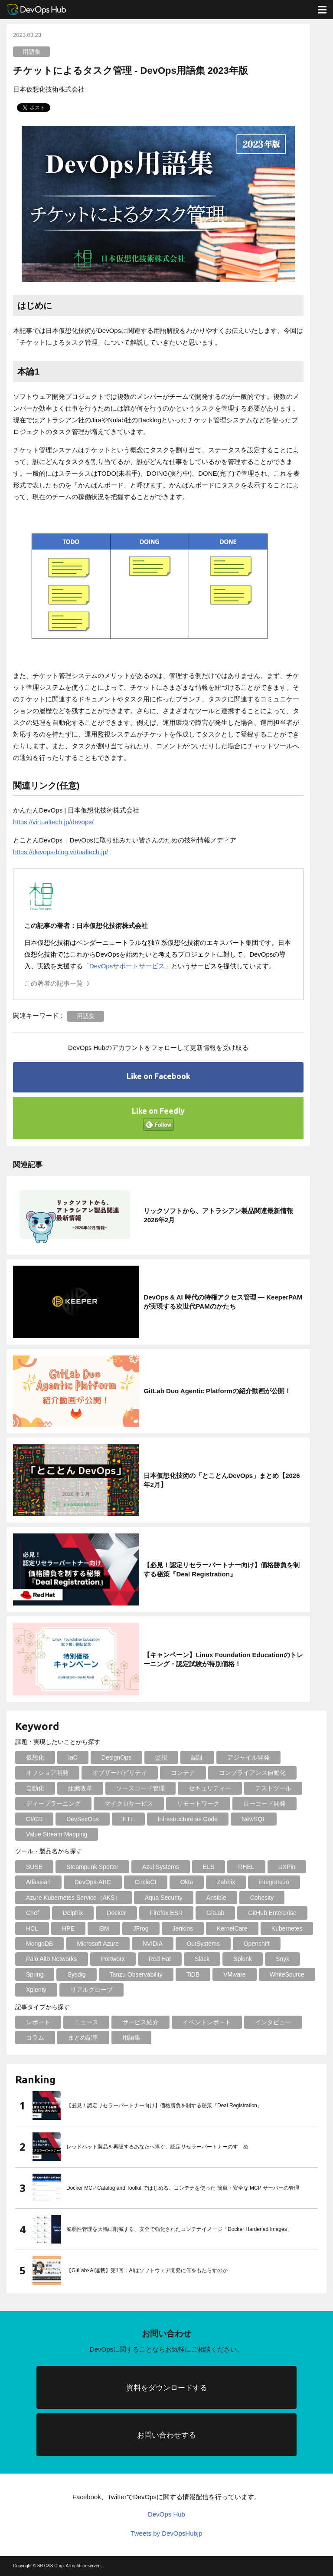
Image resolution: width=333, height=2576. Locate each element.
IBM (103, 1928)
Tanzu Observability (136, 1974)
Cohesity (262, 1897)
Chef (32, 1912)
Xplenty (36, 1989)
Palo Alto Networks (51, 1958)
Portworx (113, 1958)
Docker (116, 1912)
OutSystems (202, 1943)
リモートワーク (198, 1803)
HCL (32, 1928)
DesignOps (116, 1757)
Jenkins (183, 1928)
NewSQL (254, 1819)
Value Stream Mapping (56, 1834)
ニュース (86, 2022)
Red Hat (160, 1958)
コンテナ (183, 1772)
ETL (128, 1819)
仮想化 (35, 1757)
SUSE (34, 1866)
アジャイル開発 (248, 1757)
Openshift (257, 1943)
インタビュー (273, 2022)
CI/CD (34, 1819)
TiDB (193, 1974)
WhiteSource (287, 1974)
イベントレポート (207, 2022)
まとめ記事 (83, 2037)
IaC (73, 1757)
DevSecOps (82, 1819)
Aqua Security (164, 1897)
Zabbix (226, 1882)
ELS (208, 1866)
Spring (34, 1974)
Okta (186, 1882)
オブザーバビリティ (119, 1772)
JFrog (141, 1928)
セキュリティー (210, 1788)
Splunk (242, 1958)
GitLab (215, 1912)
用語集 (32, 51)
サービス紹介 (140, 2022)
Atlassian (38, 1882)
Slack (202, 1958)
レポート (38, 2022)
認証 (197, 1757)
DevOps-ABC (93, 1882)
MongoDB (39, 1943)
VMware (234, 1974)
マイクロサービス (128, 1803)
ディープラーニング (53, 1803)
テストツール (273, 1788)
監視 (161, 1757)
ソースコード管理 (140, 1788)
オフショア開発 (47, 1772)
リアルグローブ (91, 1989)
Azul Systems (160, 1866)
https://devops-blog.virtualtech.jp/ (60, 851)
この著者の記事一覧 (53, 983)
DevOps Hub (166, 2514)
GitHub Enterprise (272, 1912)
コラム (35, 2037)
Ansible (216, 1897)
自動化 (35, 1788)
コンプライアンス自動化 (252, 1772)
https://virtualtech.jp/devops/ (53, 822)
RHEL (246, 1866)
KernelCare (232, 1928)
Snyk (282, 1958)
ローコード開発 (264, 1803)
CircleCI (146, 1882)
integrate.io (274, 1882)
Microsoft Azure (97, 1943)
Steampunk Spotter (92, 1866)
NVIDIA (153, 1943)
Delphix (73, 1912)
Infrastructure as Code (188, 1819)
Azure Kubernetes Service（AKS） (73, 1897)
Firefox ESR (166, 1912)
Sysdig (76, 1974)
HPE (68, 1928)
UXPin (287, 1866)
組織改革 (80, 1788)
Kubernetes (287, 1928)
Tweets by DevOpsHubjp (166, 2533)
